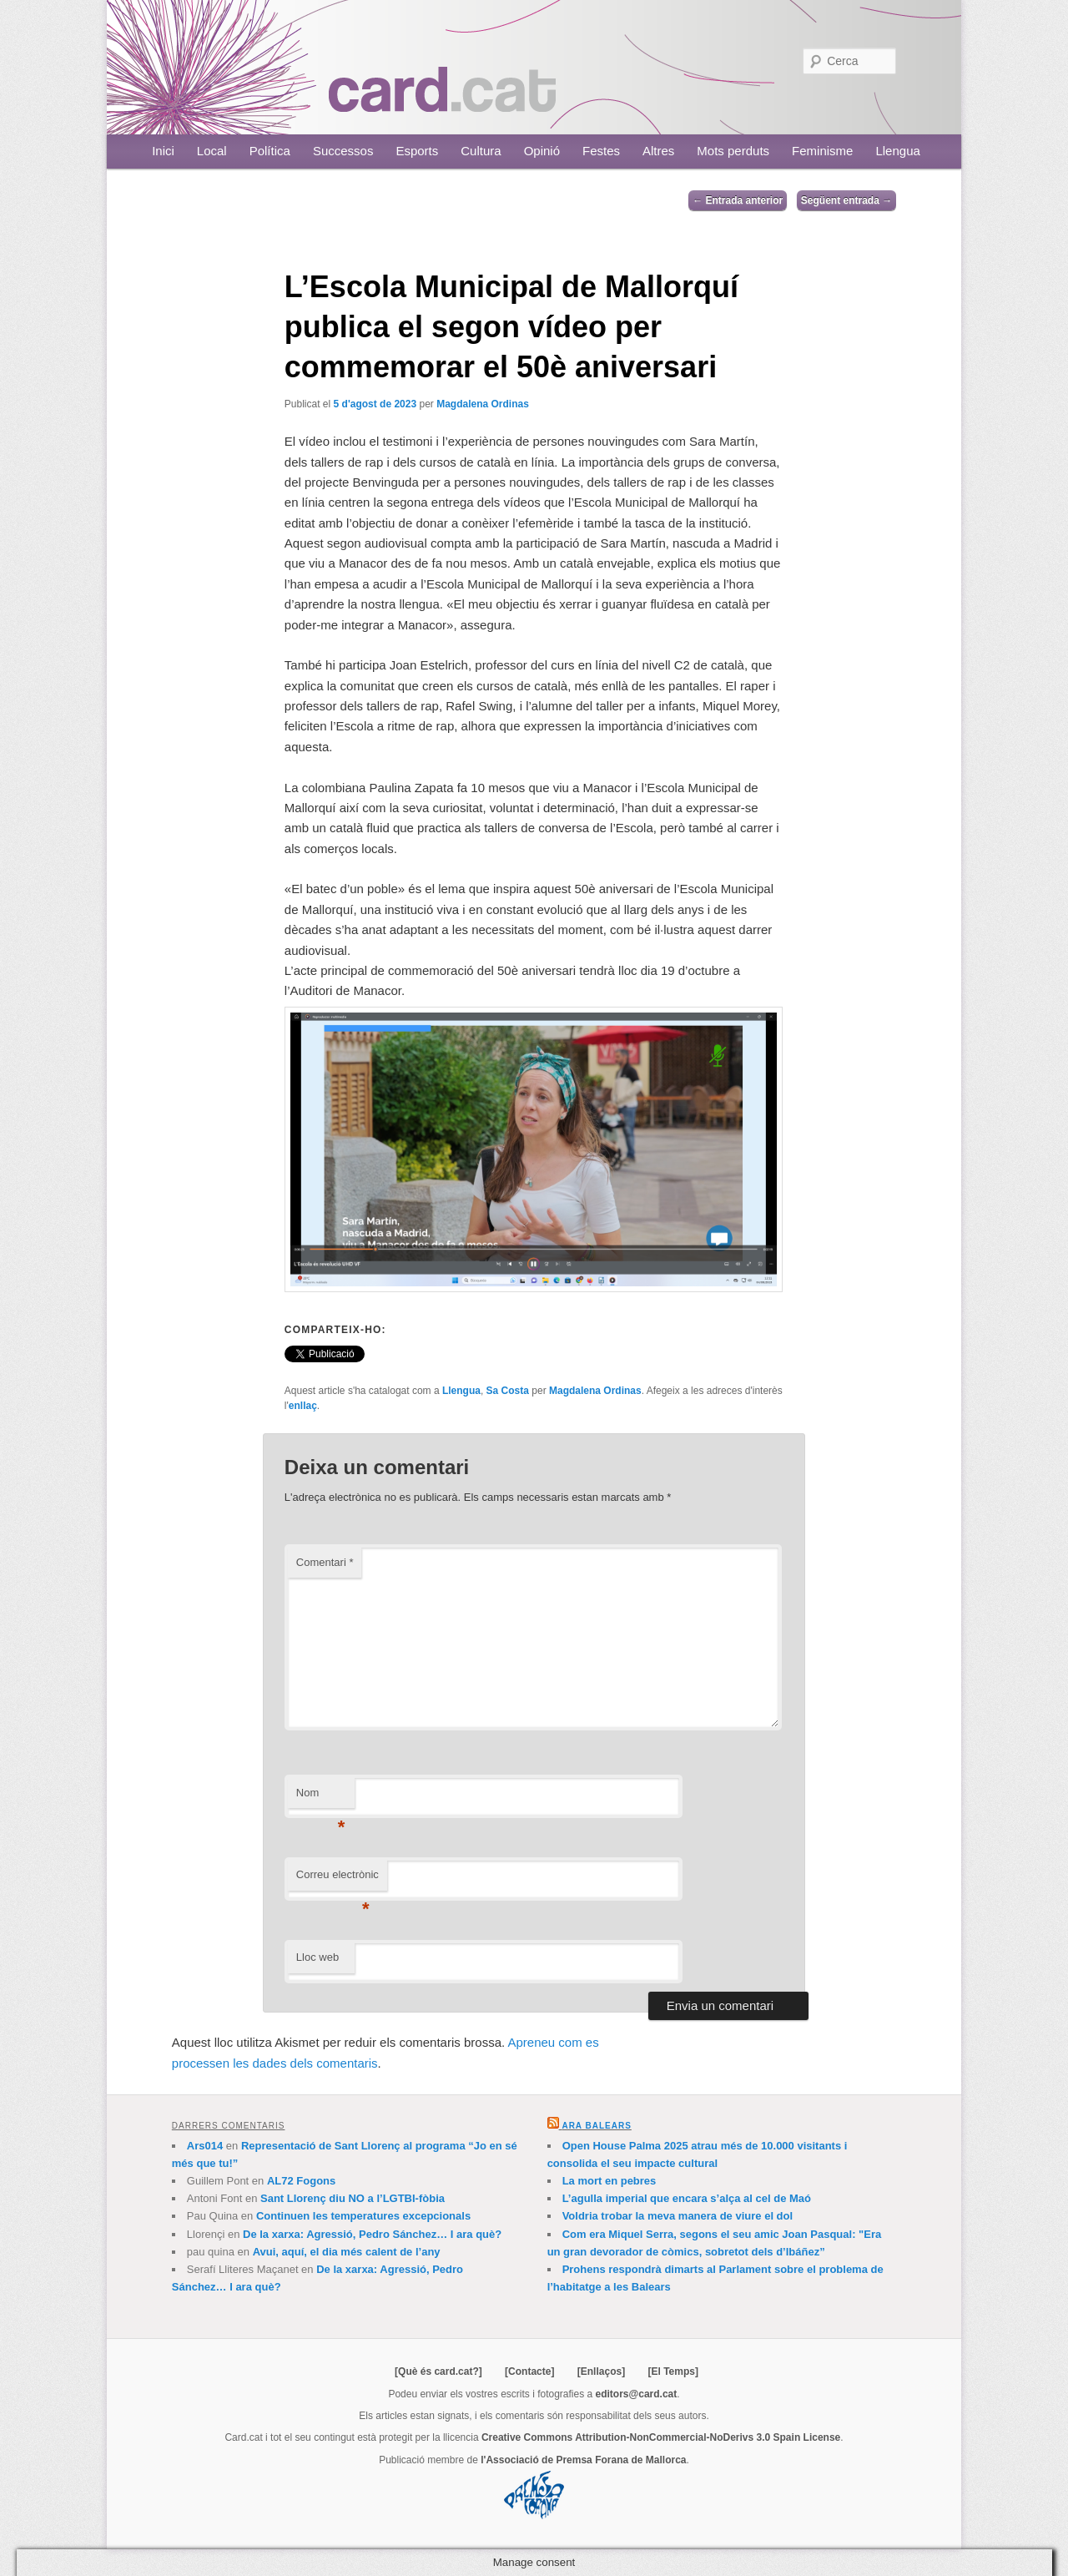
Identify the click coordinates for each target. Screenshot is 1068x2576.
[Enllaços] (601, 2371)
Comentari (325, 1562)
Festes (601, 151)
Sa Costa (507, 1391)
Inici (163, 151)
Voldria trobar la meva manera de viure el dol (677, 2216)
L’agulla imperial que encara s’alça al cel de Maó (686, 2198)
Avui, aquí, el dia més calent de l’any (347, 2251)
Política (269, 151)
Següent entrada (846, 200)
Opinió (542, 151)
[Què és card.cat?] (438, 2371)
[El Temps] (672, 2371)
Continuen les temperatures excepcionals (363, 2216)
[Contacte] (529, 2371)
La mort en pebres (609, 2180)
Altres (658, 151)
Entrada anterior (738, 200)
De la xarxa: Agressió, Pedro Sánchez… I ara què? (372, 2234)
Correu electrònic (337, 1879)
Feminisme (822, 151)
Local (212, 151)
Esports (416, 151)
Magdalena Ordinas (482, 404)
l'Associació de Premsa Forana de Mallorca (583, 2460)
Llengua (897, 151)
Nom (320, 1797)
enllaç (303, 1406)
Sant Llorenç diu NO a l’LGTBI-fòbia (352, 2198)
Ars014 (205, 2145)
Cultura (481, 151)
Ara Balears (596, 2125)
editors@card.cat (637, 2394)
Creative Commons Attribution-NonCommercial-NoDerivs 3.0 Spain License (660, 2437)
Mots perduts (733, 151)
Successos (343, 151)
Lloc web (317, 1957)
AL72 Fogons (301, 2180)
